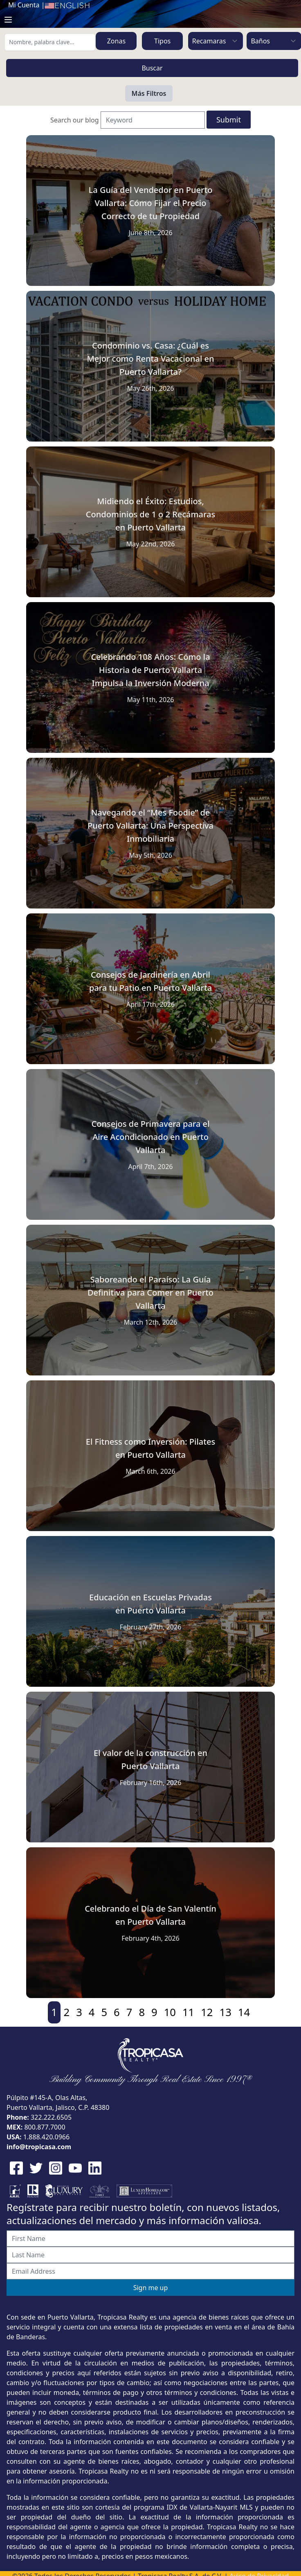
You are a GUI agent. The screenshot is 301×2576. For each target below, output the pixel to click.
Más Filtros (149, 93)
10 (170, 2012)
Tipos (162, 40)
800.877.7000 (44, 2127)
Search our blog (74, 120)
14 (244, 2012)
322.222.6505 (51, 2117)
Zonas (116, 40)
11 (188, 2012)
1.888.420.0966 (46, 2136)
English (67, 5)
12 (207, 2012)
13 (225, 2012)
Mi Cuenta (23, 4)
